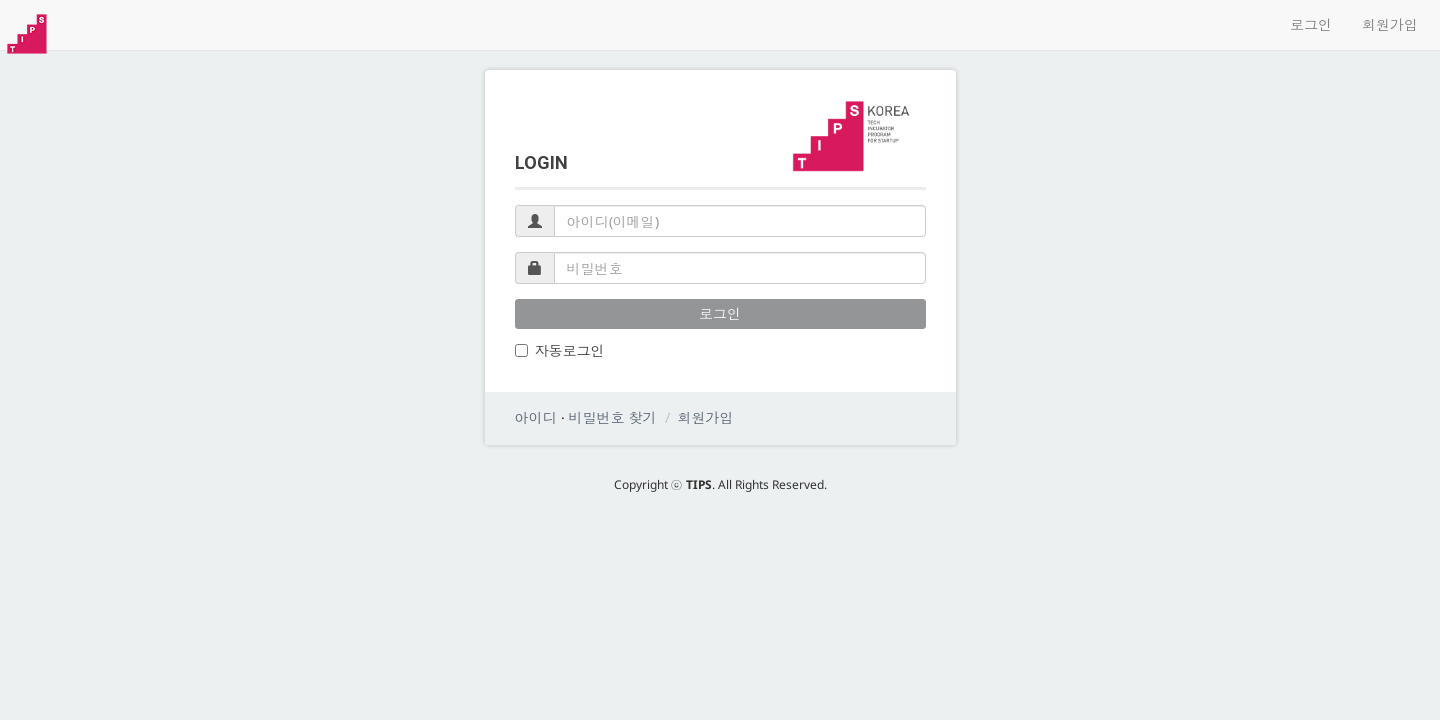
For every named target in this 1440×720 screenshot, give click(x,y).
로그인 (1311, 24)
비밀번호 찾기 (613, 417)
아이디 (536, 417)
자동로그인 (560, 350)
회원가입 (1390, 24)
